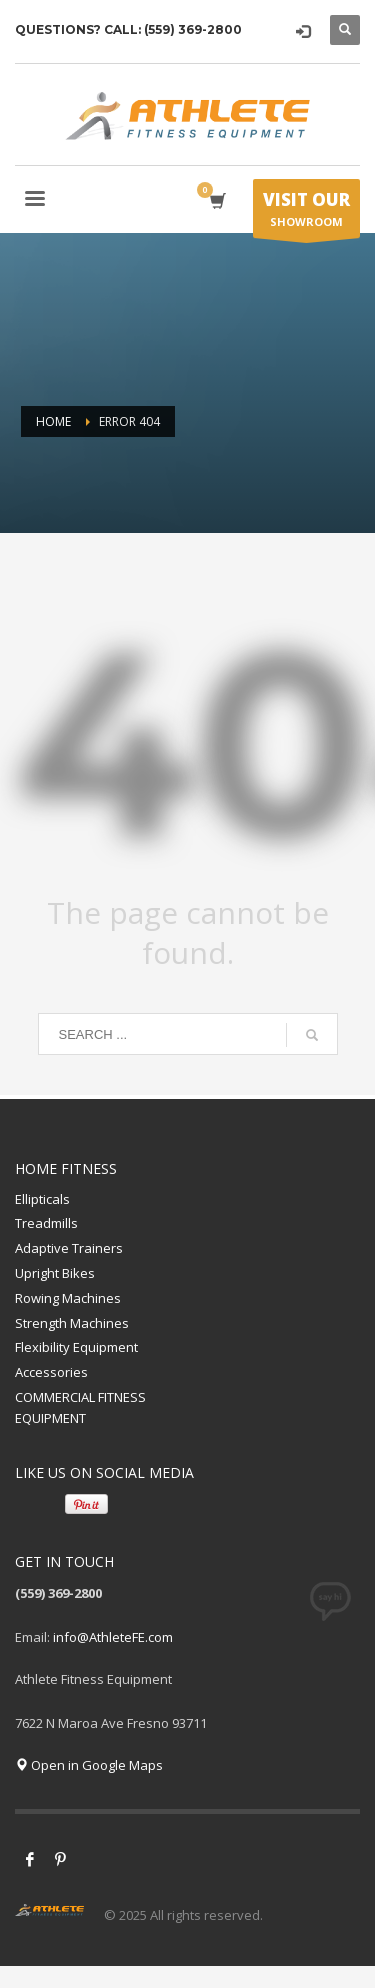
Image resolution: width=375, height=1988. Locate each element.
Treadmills (46, 1223)
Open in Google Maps (89, 1765)
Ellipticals (42, 1199)
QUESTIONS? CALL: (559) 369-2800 (128, 29)
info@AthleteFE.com (113, 1637)
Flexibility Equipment (76, 1347)
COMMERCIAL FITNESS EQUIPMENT (80, 1407)
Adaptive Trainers (69, 1248)
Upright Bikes (55, 1273)
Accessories (51, 1372)
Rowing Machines (68, 1298)
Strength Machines (72, 1323)
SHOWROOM (306, 213)
